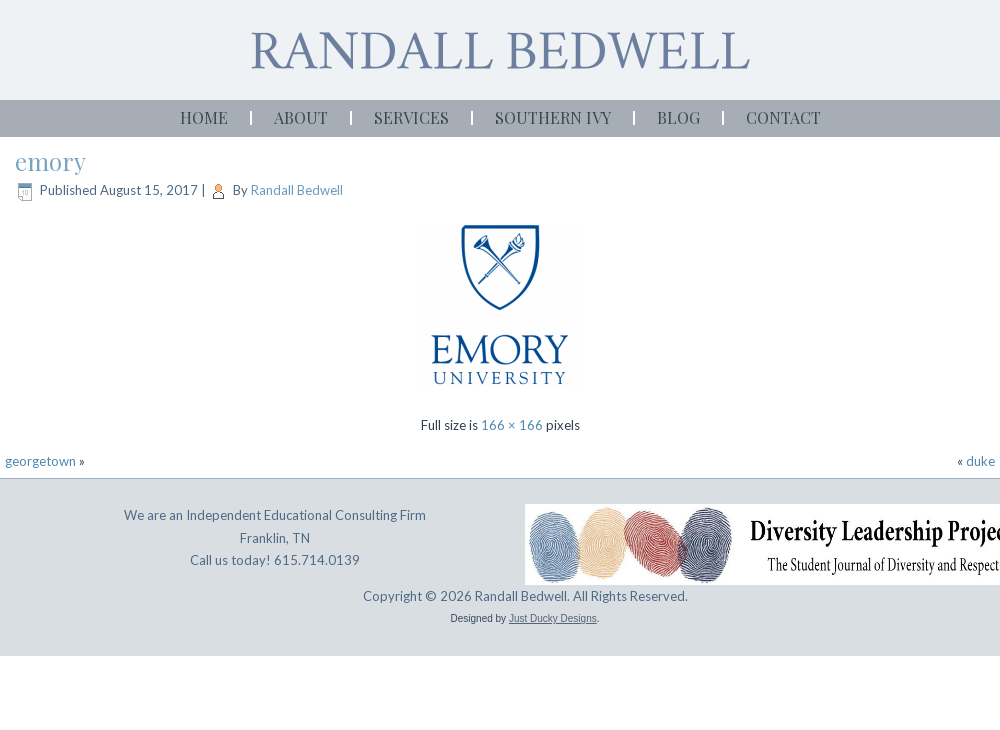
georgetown (40, 461)
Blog (678, 117)
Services (411, 117)
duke (980, 461)
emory (50, 161)
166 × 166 (512, 425)
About (301, 117)
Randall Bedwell (297, 190)
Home (204, 117)
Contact (783, 117)
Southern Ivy (553, 117)
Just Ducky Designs (553, 618)
